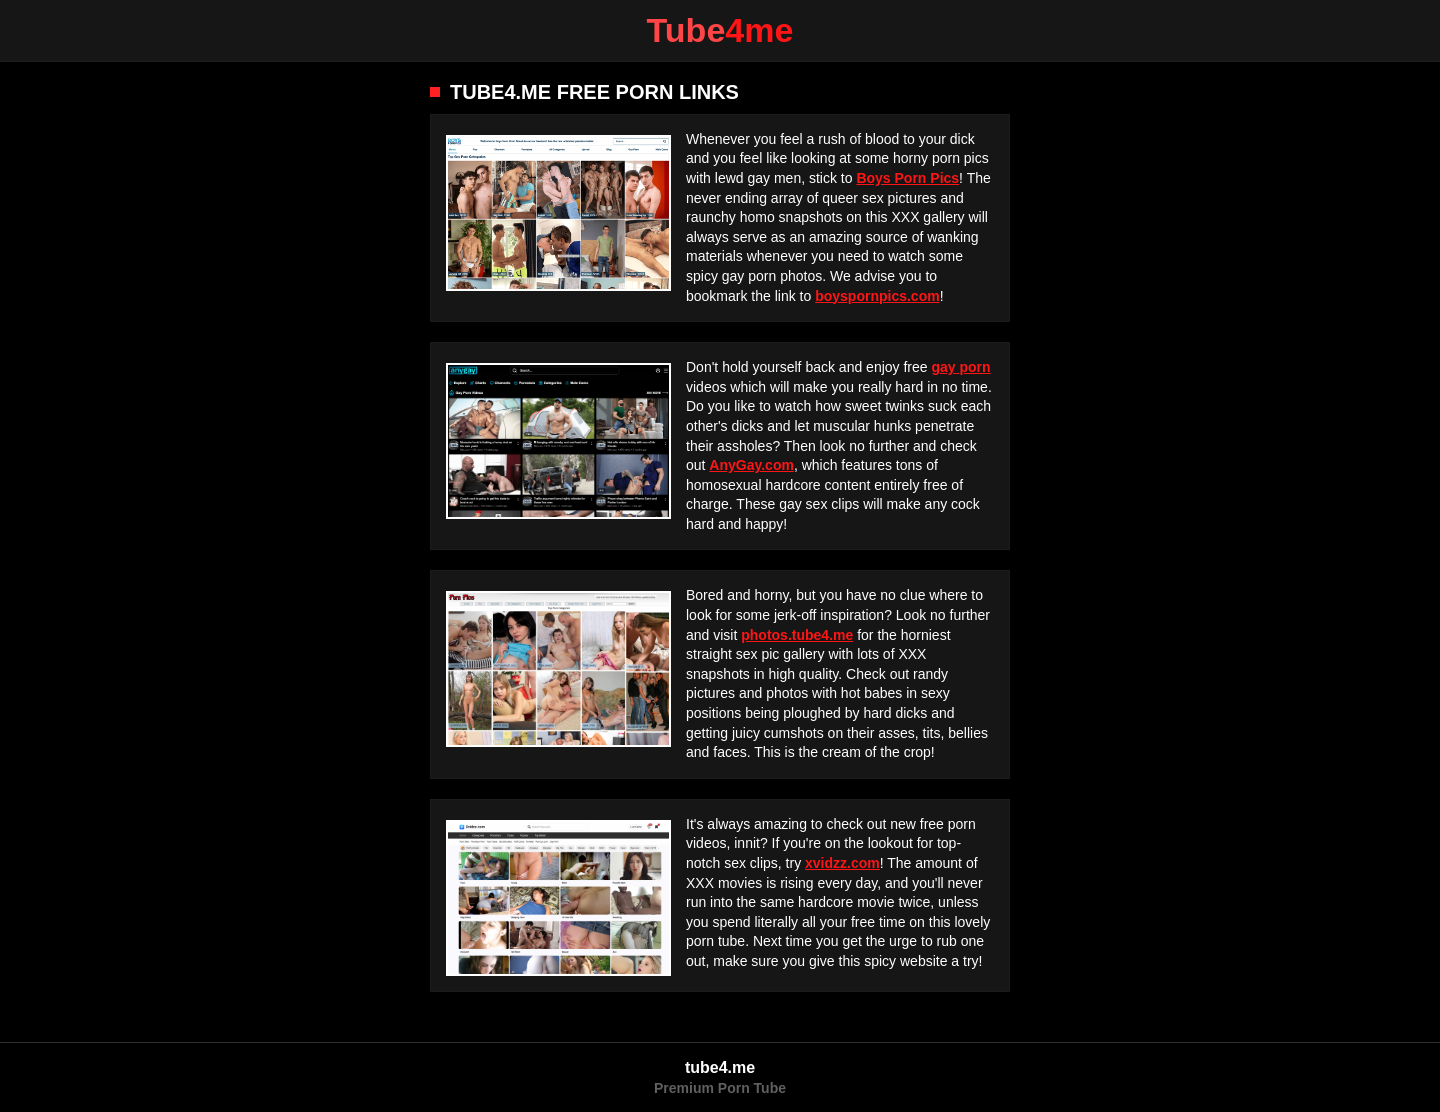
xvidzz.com (842, 863)
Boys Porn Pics (907, 178)
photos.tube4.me (797, 635)
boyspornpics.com (877, 296)
